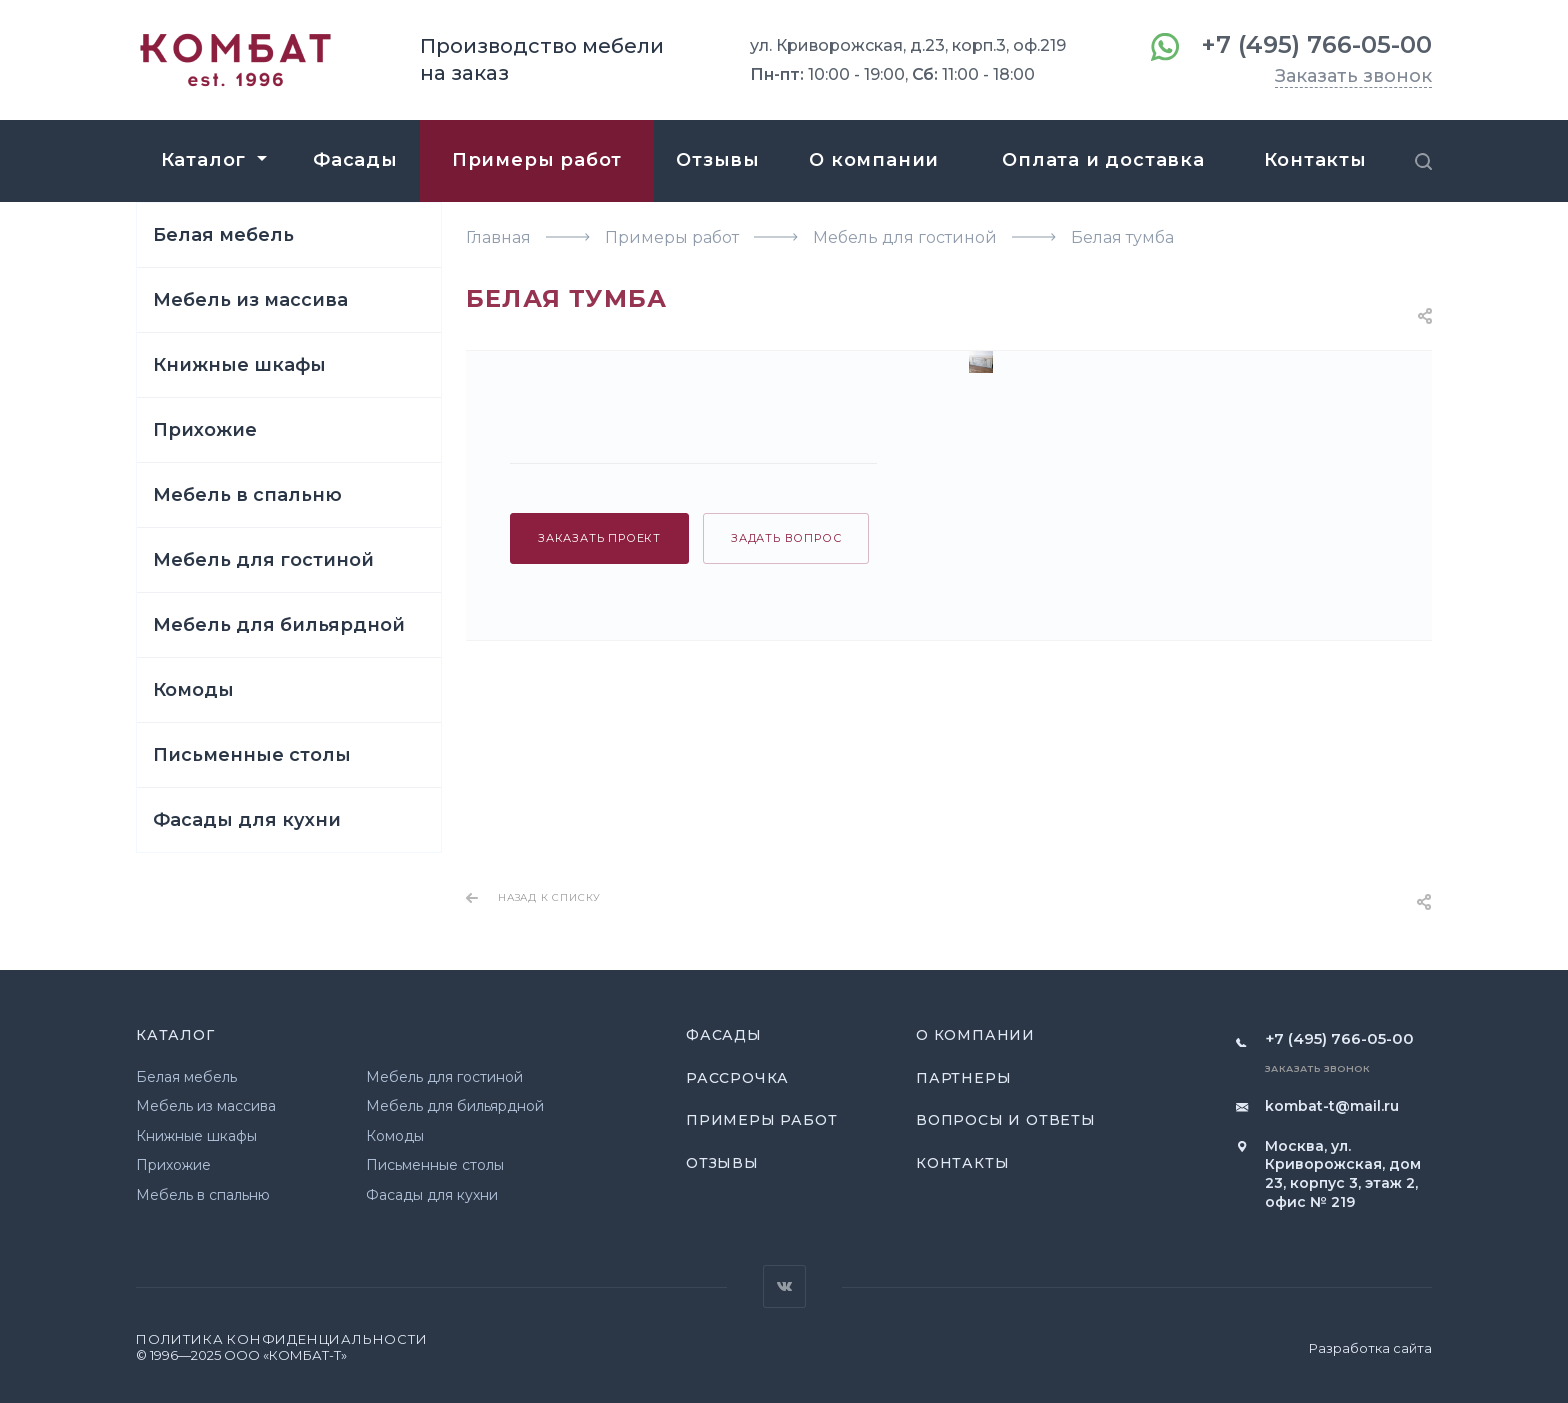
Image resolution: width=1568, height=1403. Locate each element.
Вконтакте (784, 1286)
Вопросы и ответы (1006, 1120)
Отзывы (722, 1163)
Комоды (193, 690)
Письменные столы (252, 755)
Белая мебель (223, 235)
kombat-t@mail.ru (1332, 1106)
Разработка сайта (1370, 1348)
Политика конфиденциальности (282, 1339)
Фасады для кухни (247, 820)
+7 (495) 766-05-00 (1316, 44)
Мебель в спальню (247, 495)
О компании (975, 1035)
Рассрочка (737, 1078)
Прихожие (205, 430)
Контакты (962, 1163)
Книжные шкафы (239, 365)
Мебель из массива (250, 300)
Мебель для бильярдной (279, 625)
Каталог (175, 1035)
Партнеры (963, 1078)
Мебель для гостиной (263, 560)
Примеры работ (761, 1120)
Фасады (724, 1035)
